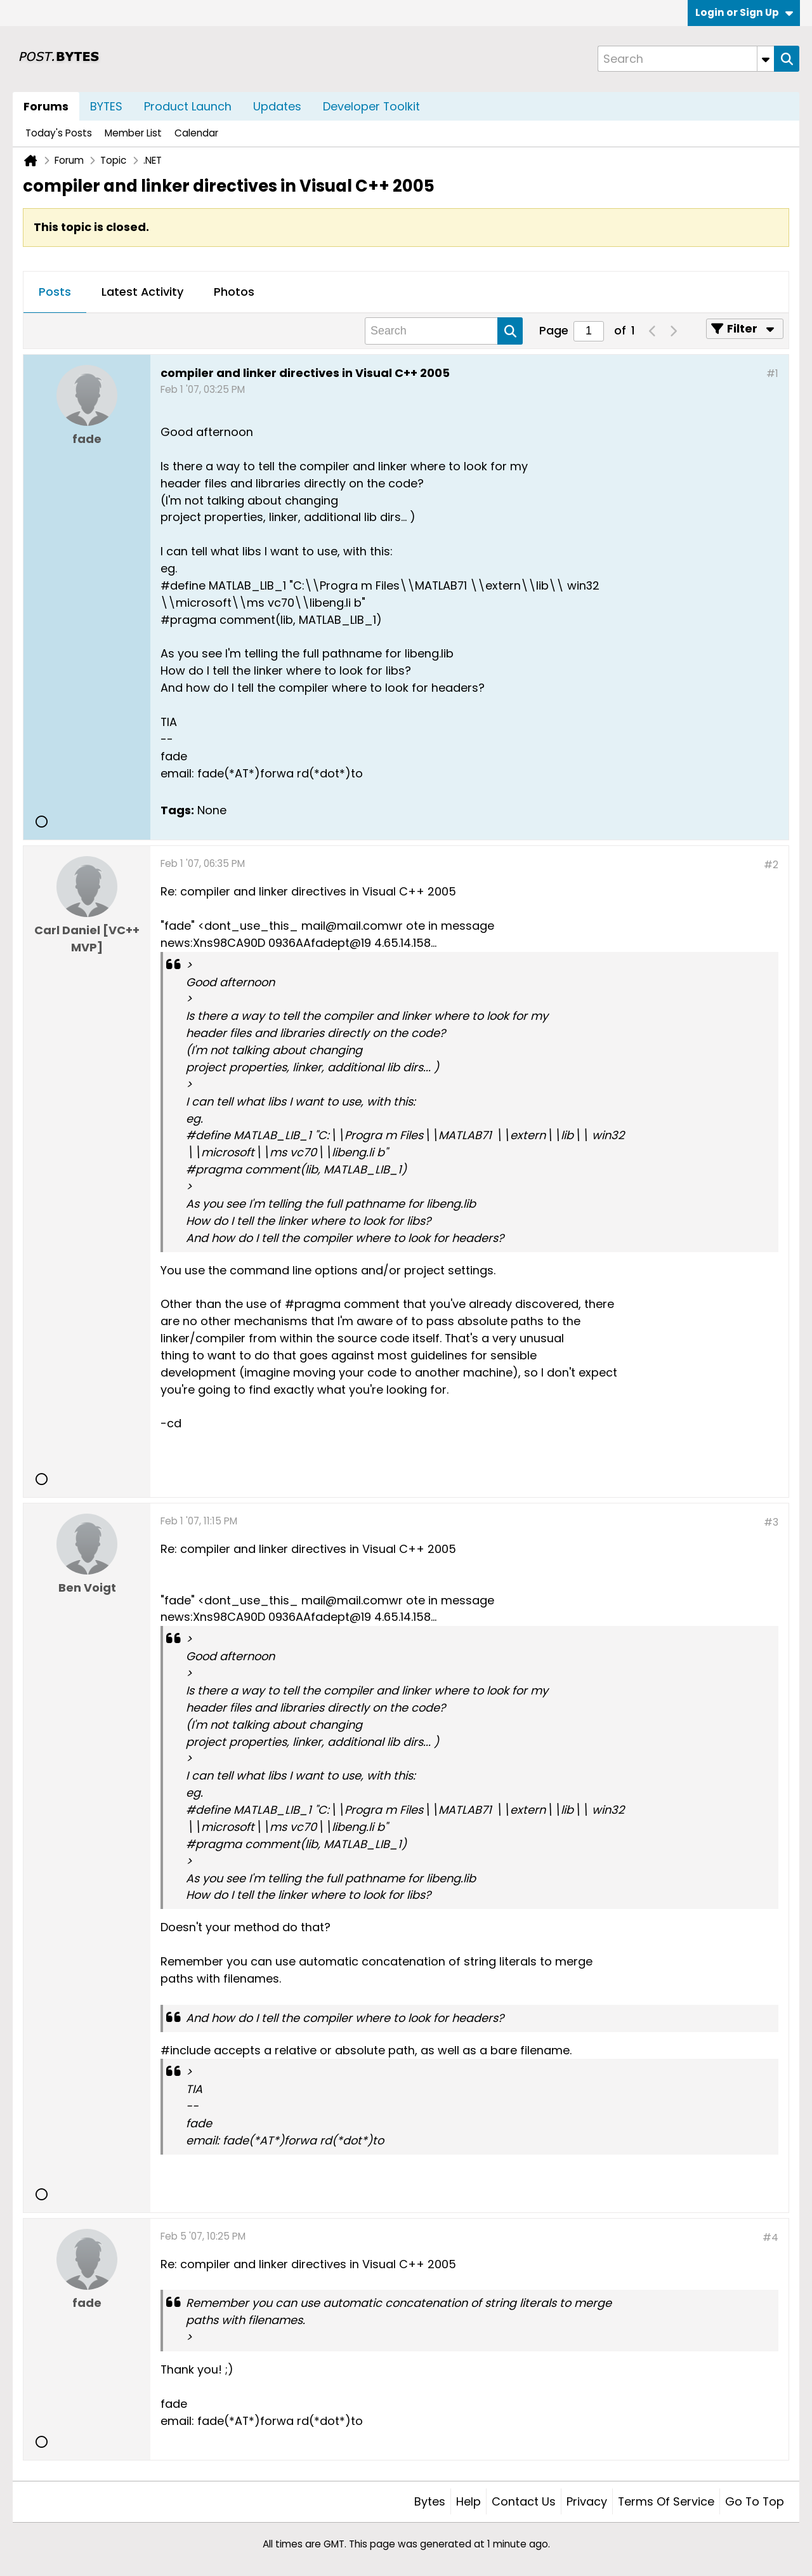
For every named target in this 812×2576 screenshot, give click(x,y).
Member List (133, 133)
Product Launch (188, 106)
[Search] (686, 59)
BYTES (106, 106)
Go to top (754, 2501)
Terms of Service (666, 2501)
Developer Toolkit (371, 106)
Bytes (429, 2501)
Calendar (196, 133)
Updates (277, 106)
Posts (55, 292)
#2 (771, 864)
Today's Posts (58, 133)
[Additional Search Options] (766, 59)
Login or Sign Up (744, 12)
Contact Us (524, 2501)
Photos (234, 292)
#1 (772, 373)
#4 (770, 2237)
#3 (771, 1522)
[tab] (54, 293)
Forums (46, 106)
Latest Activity (142, 292)
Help (468, 2501)
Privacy (586, 2501)
